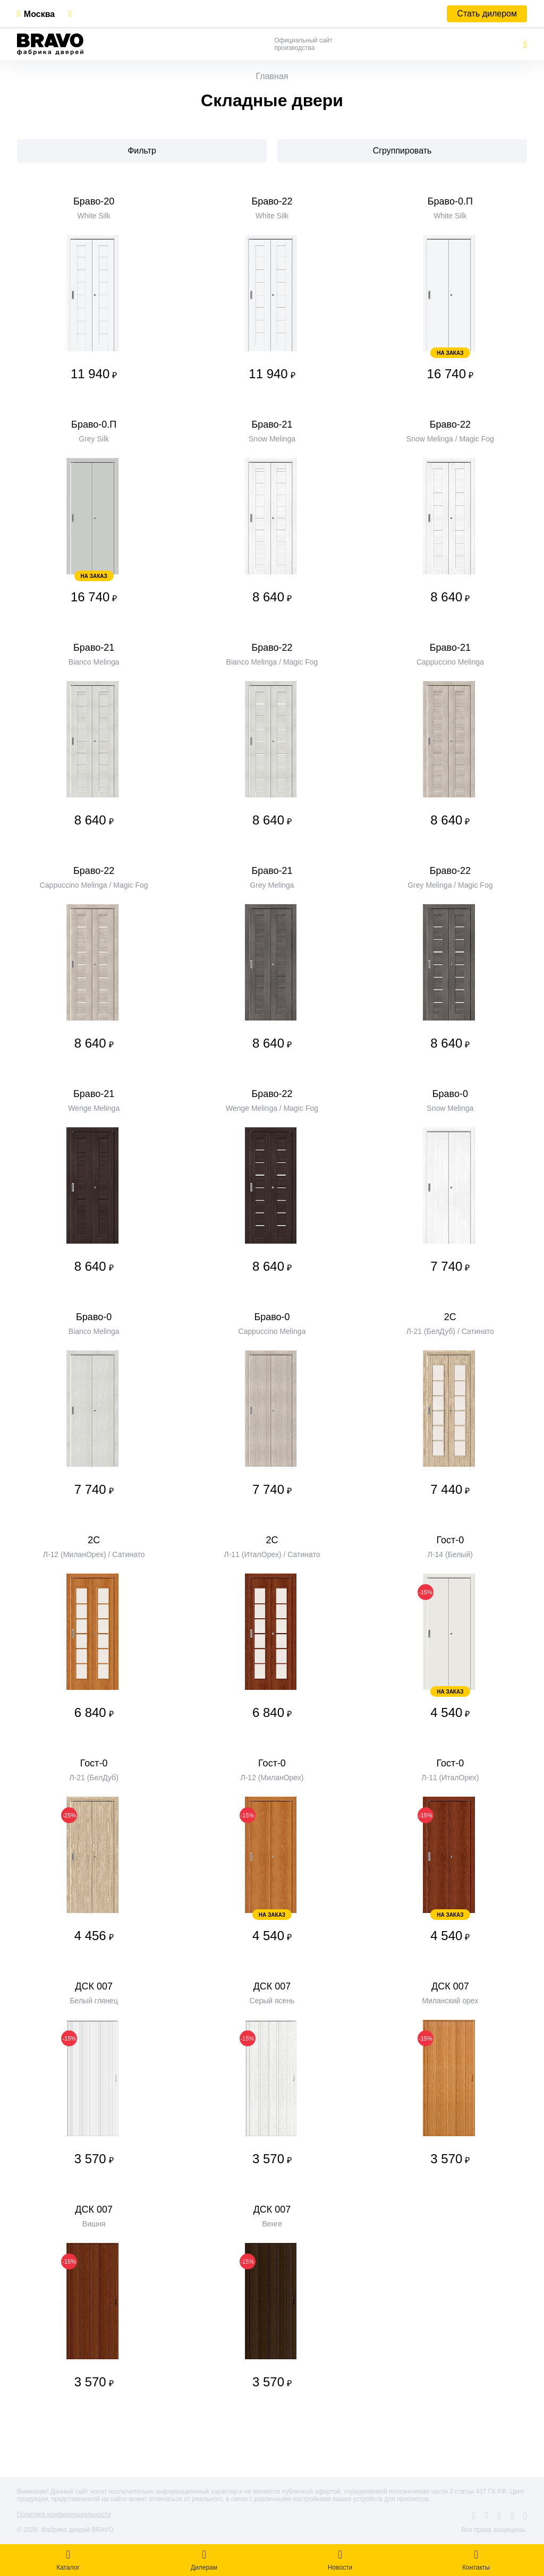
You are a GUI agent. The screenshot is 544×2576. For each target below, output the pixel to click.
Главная (272, 76)
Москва (39, 14)
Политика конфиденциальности (64, 2514)
